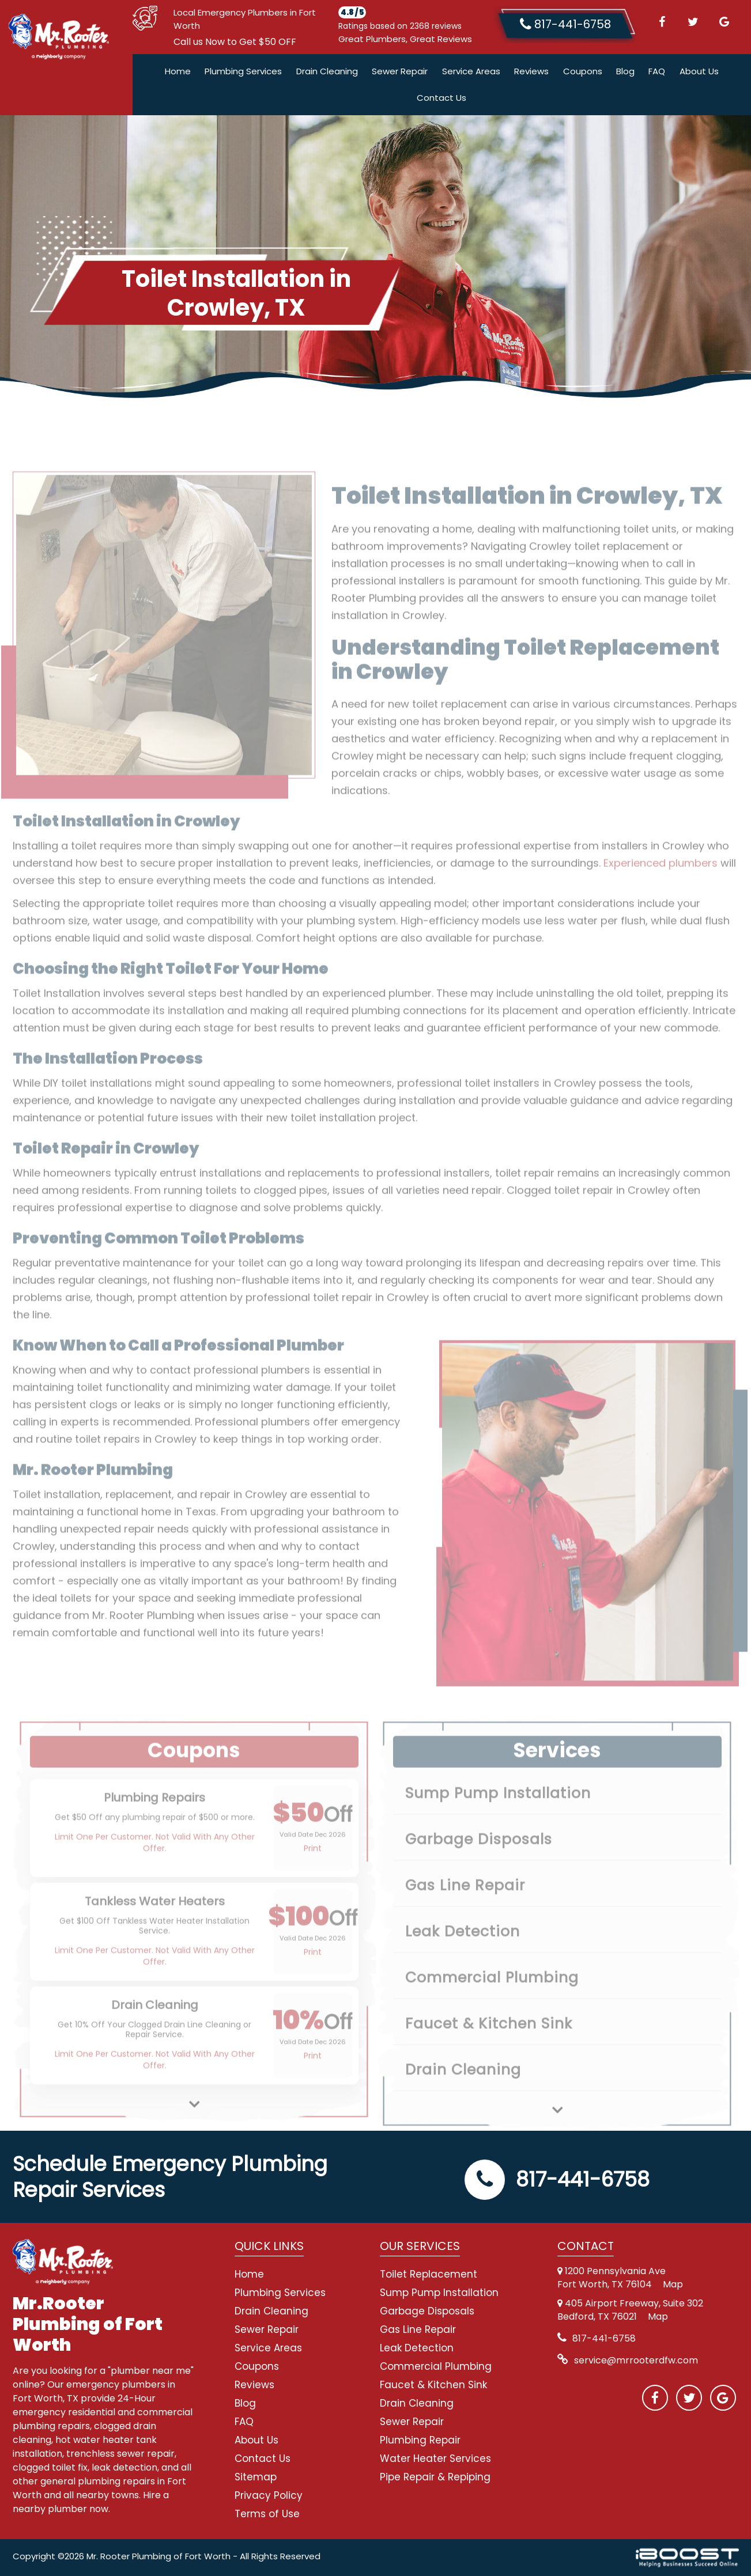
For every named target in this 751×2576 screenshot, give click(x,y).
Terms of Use (267, 2514)
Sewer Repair (400, 71)
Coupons (582, 71)
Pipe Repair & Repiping (435, 2477)
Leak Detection (417, 2348)
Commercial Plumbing (436, 2366)
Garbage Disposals (427, 2311)
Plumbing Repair (420, 2440)
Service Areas (471, 71)
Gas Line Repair (418, 2329)
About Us (699, 71)
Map (673, 2284)
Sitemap (256, 2477)
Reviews (531, 71)
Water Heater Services (435, 2458)
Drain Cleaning (327, 71)
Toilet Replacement (428, 2274)
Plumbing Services (243, 71)
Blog (625, 71)
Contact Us (441, 98)
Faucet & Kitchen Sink (433, 2385)
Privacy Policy (269, 2495)
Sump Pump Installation (439, 2293)
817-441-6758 (557, 2179)
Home (178, 71)
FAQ (656, 71)
